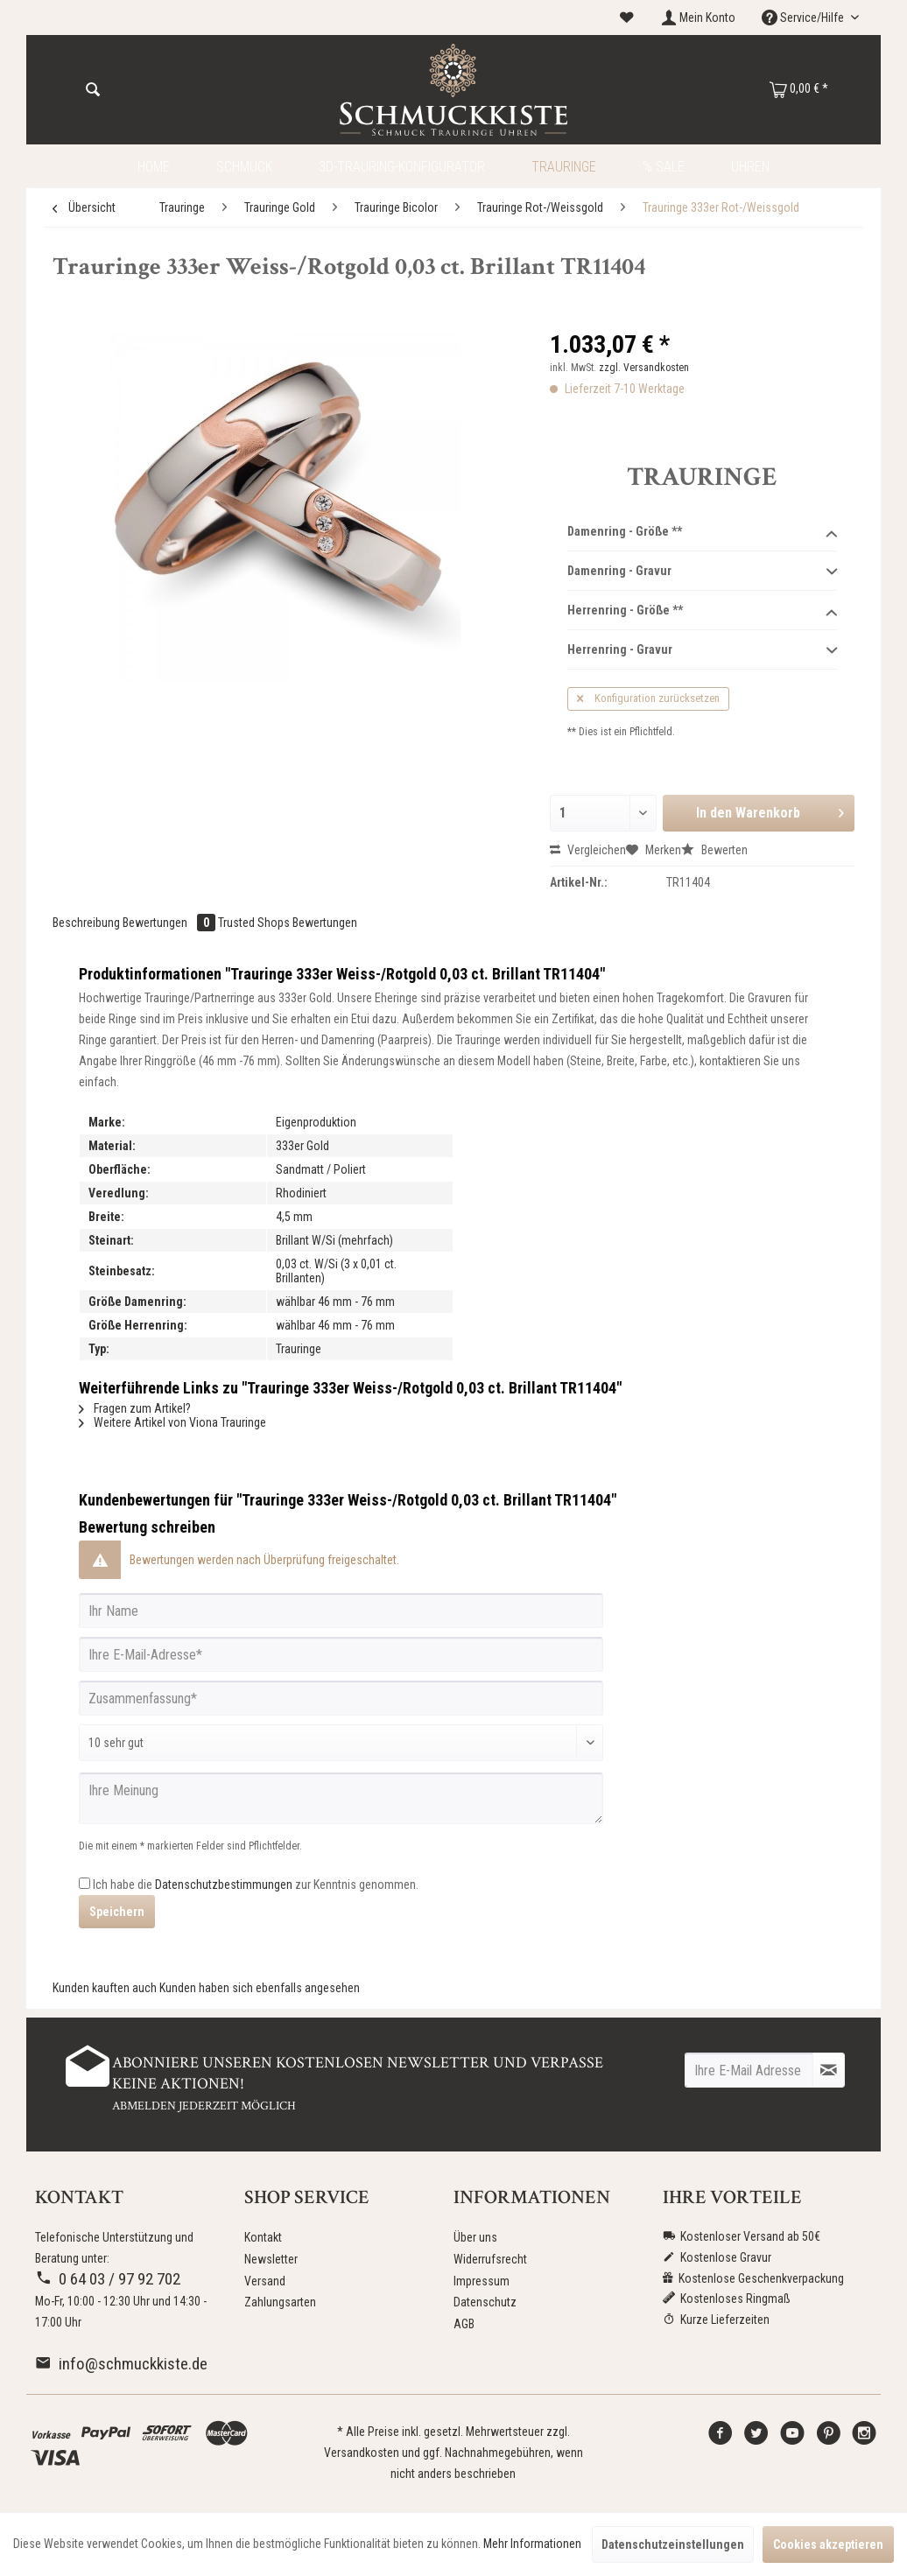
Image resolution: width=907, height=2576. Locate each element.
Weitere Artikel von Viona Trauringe (172, 1422)
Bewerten (714, 850)
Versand (264, 2281)
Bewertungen (170, 923)
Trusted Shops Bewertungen (287, 923)
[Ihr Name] (341, 1610)
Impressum (482, 2281)
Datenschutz (485, 2302)
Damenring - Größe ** (702, 532)
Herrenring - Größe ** (702, 611)
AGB (464, 2324)
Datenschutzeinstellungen (672, 2544)
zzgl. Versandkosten (644, 367)
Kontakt (263, 2237)
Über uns (475, 2237)
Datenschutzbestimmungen (223, 1885)
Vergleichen (588, 850)
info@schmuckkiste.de (121, 2364)
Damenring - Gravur (702, 571)
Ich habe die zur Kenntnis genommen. (255, 1885)
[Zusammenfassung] (341, 1698)
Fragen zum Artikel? (135, 1408)
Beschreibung (86, 923)
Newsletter (271, 2259)
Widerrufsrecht (490, 2259)
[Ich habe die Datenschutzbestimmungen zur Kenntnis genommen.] (84, 1883)
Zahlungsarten (280, 2302)
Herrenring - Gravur (702, 650)
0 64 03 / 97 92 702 (107, 2279)
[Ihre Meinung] (341, 1798)
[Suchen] (92, 90)
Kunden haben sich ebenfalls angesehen (259, 1988)
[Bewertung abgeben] (341, 1742)
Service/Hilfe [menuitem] (804, 17)
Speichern (116, 1912)
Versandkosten (361, 2453)
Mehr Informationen (532, 2544)
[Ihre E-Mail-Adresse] (341, 1654)
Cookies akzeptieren (828, 2544)
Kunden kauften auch (105, 1988)
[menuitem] (627, 18)
